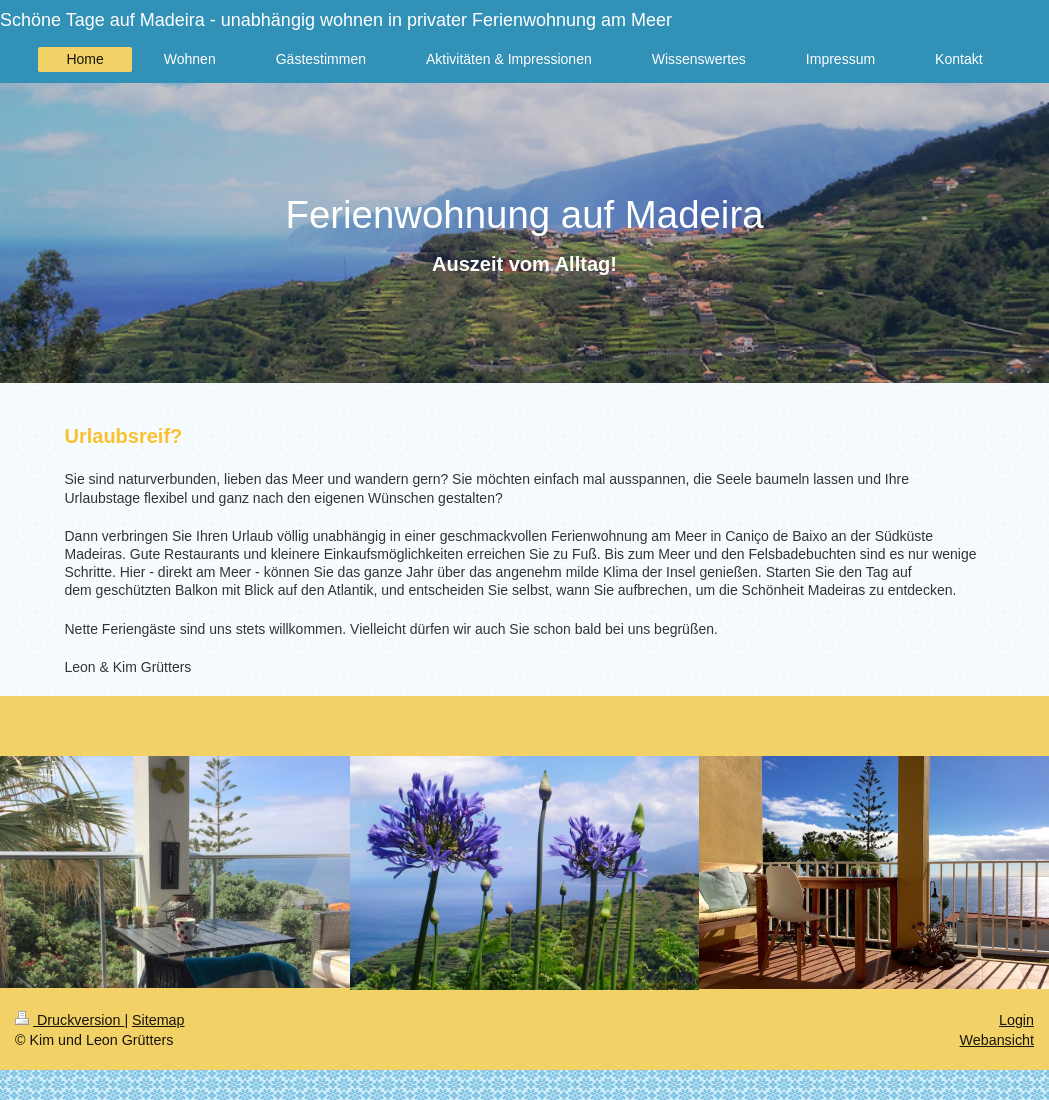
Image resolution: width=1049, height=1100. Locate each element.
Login (1016, 1020)
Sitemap (158, 1020)
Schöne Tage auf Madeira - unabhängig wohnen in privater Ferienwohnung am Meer (336, 20)
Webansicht (997, 1040)
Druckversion (69, 1020)
